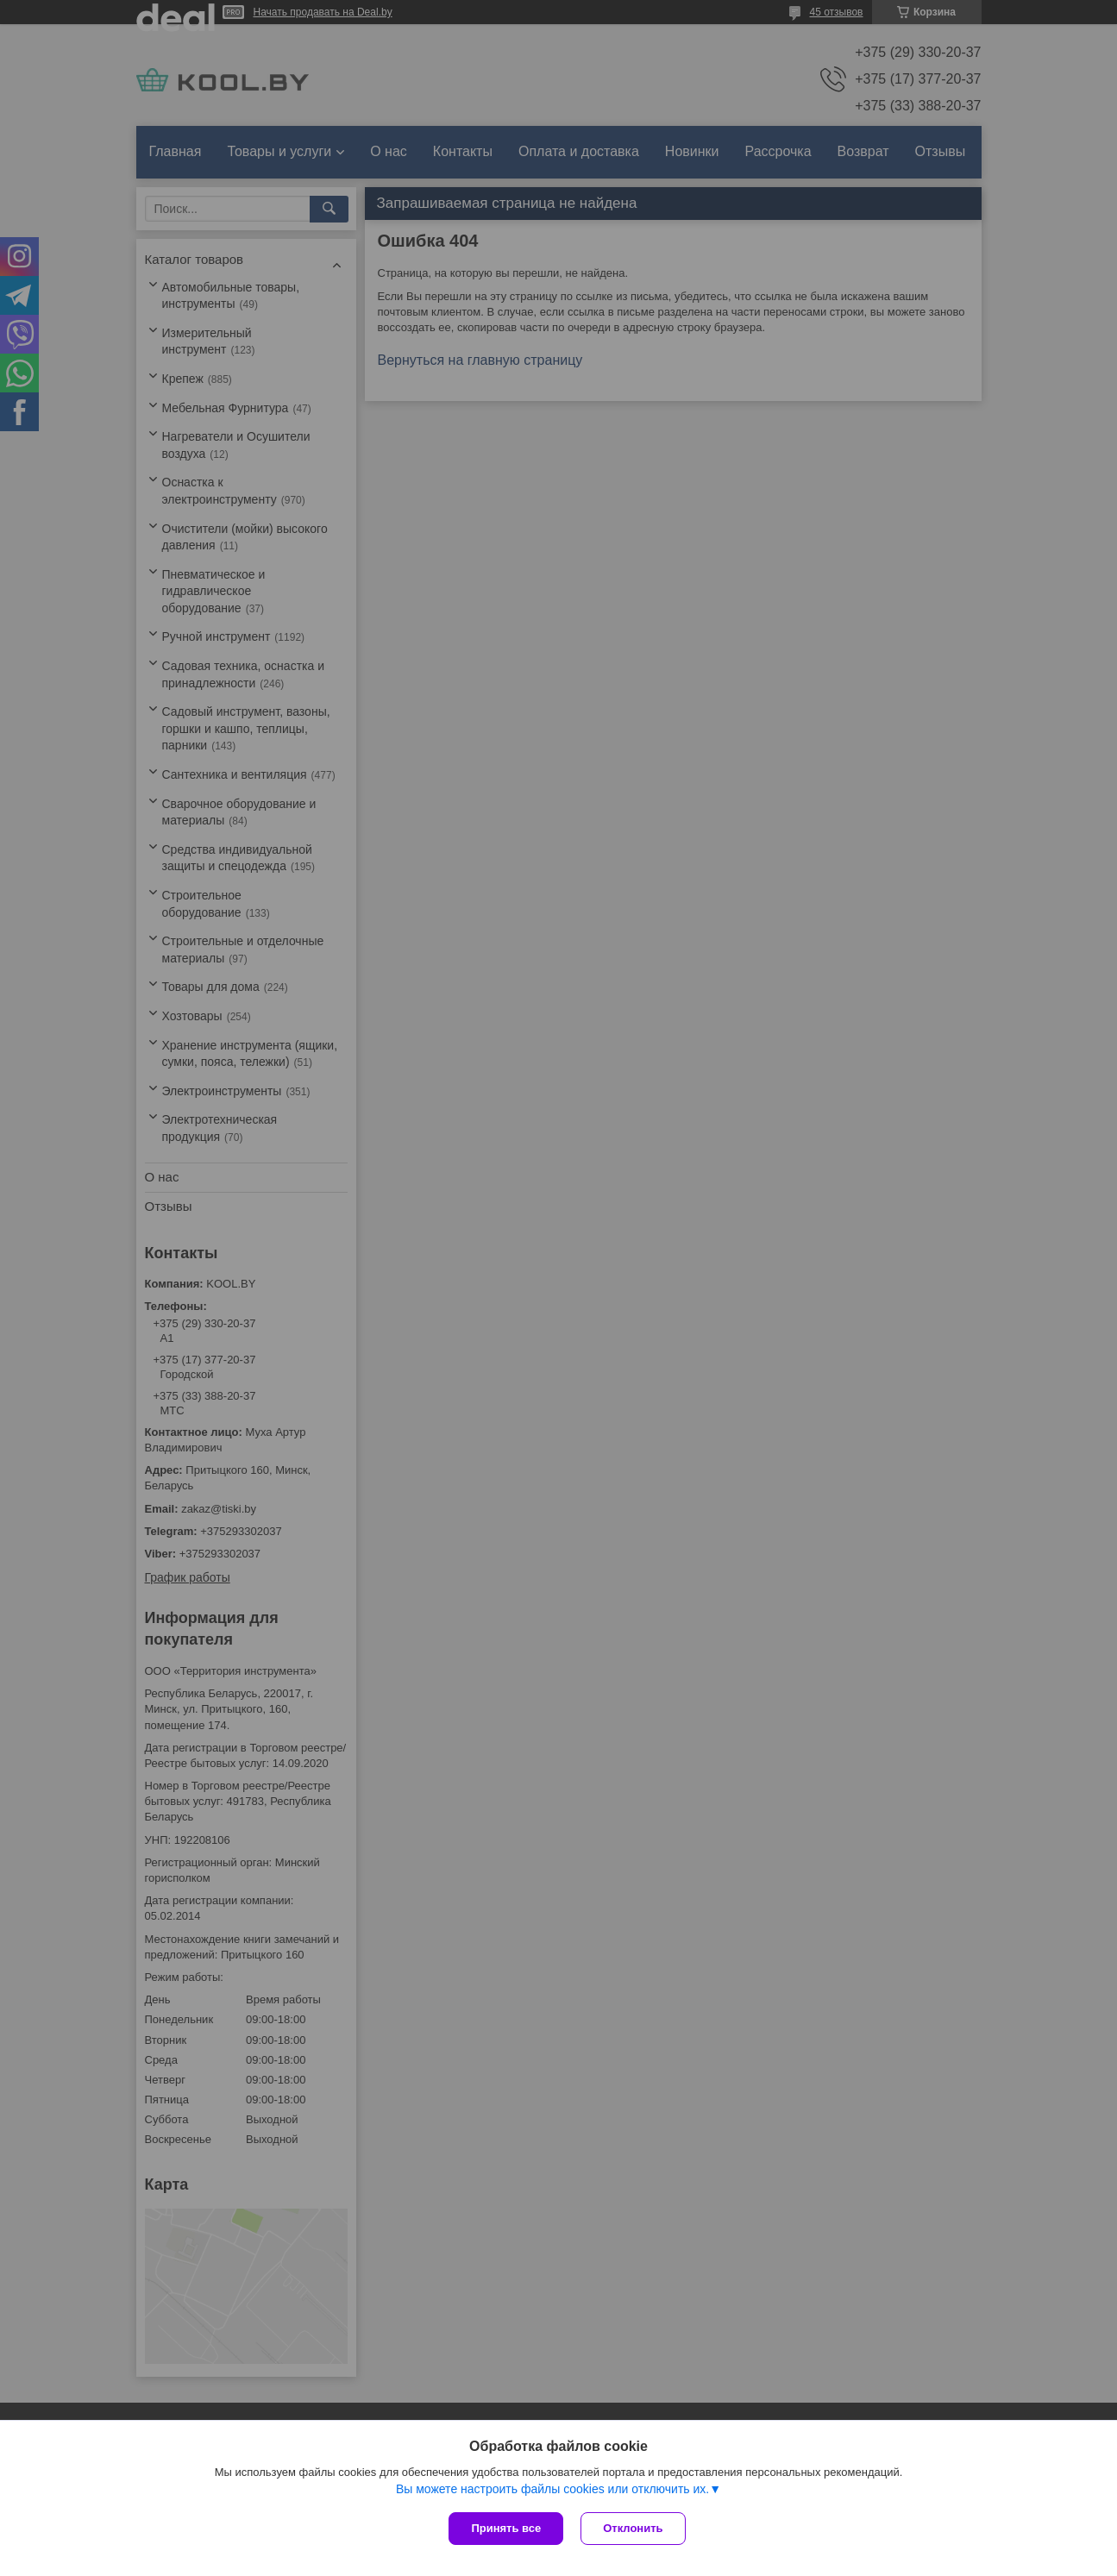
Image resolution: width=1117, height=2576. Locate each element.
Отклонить (632, 2528)
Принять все (506, 2528)
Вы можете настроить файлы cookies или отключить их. (552, 2489)
